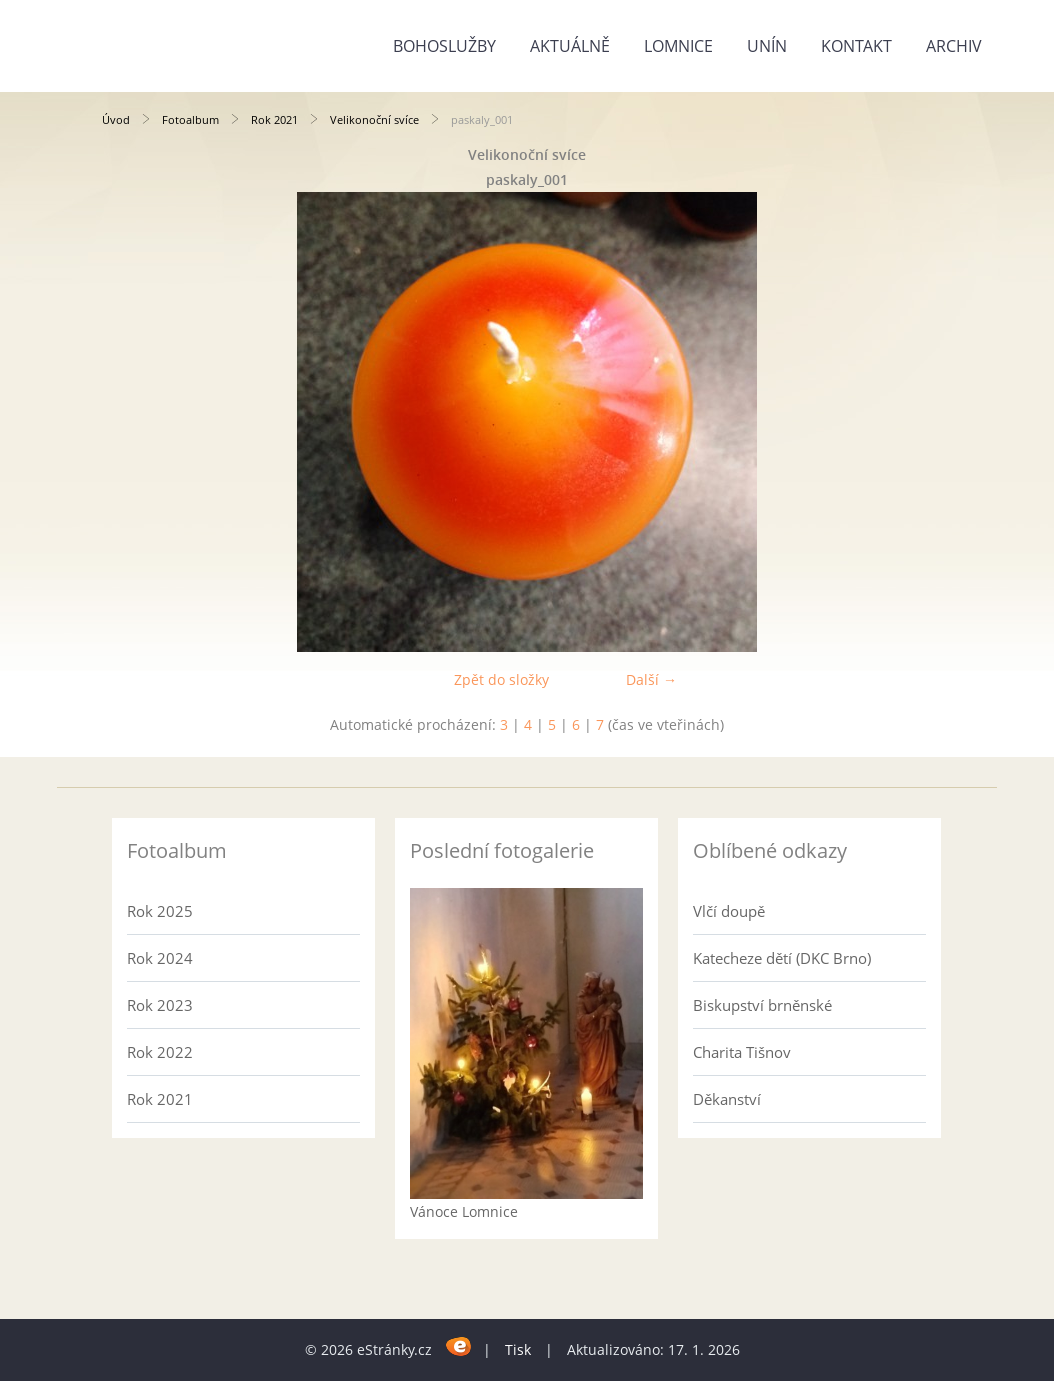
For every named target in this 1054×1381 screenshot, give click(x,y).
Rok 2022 (160, 1052)
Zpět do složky (501, 679)
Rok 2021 (274, 119)
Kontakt (856, 46)
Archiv (954, 46)
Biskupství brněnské (762, 1005)
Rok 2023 (160, 1005)
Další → (651, 679)
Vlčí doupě (729, 911)
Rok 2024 (160, 958)
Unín (767, 46)
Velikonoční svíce (374, 119)
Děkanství (727, 1099)
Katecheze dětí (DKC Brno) (782, 958)
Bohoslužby (444, 46)
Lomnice (678, 46)
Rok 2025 (160, 911)
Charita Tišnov (742, 1052)
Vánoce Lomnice (464, 1211)
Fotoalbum (190, 119)
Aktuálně (570, 46)
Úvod (116, 119)
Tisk (518, 1349)
